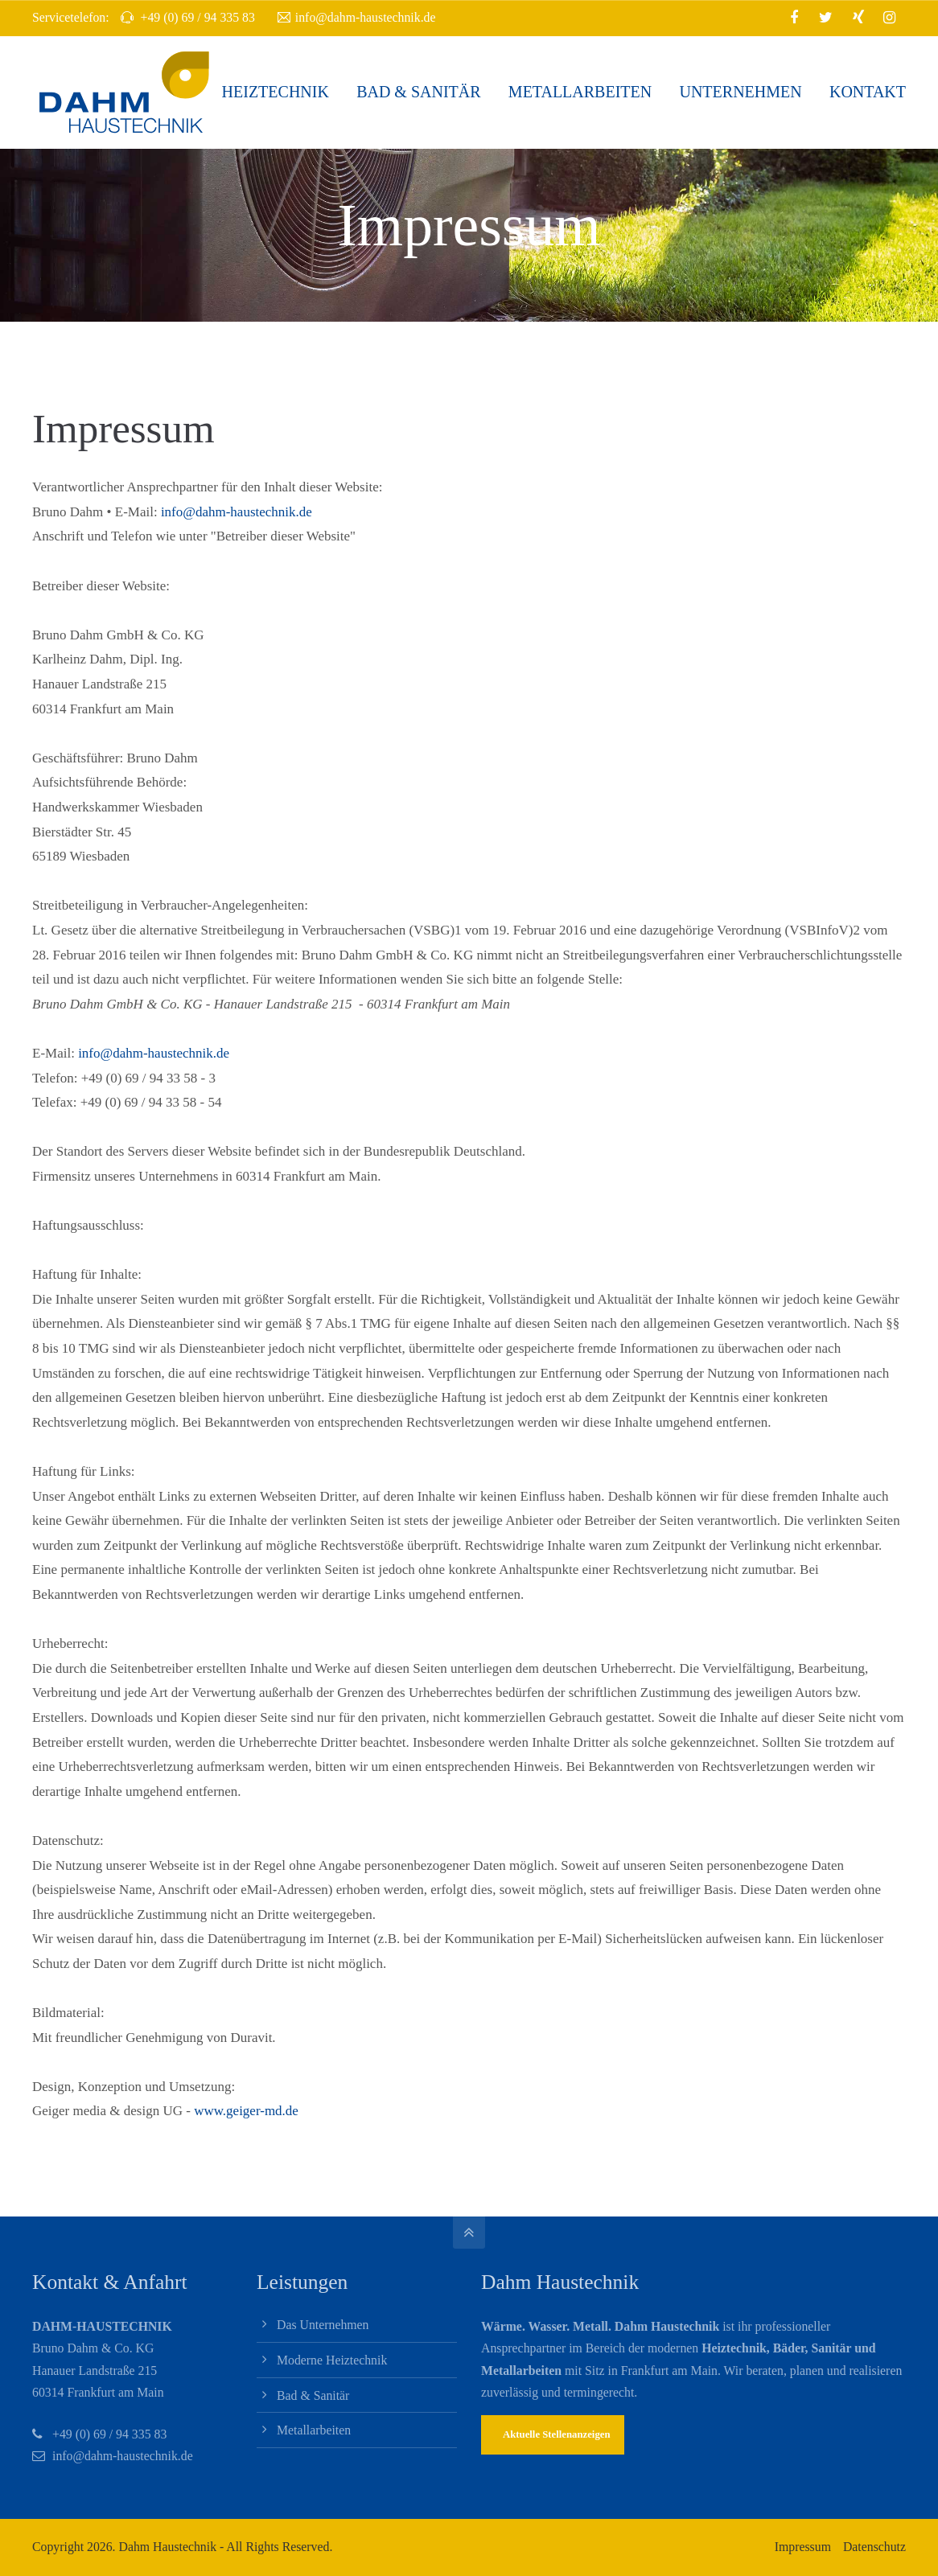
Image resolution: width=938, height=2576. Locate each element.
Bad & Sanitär (313, 2395)
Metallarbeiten (314, 2430)
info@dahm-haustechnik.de (357, 17)
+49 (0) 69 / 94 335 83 (109, 2434)
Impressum (803, 2546)
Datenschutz (874, 2546)
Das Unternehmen (323, 2325)
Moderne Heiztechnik (332, 2360)
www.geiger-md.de (246, 2110)
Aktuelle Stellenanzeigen (557, 2434)
